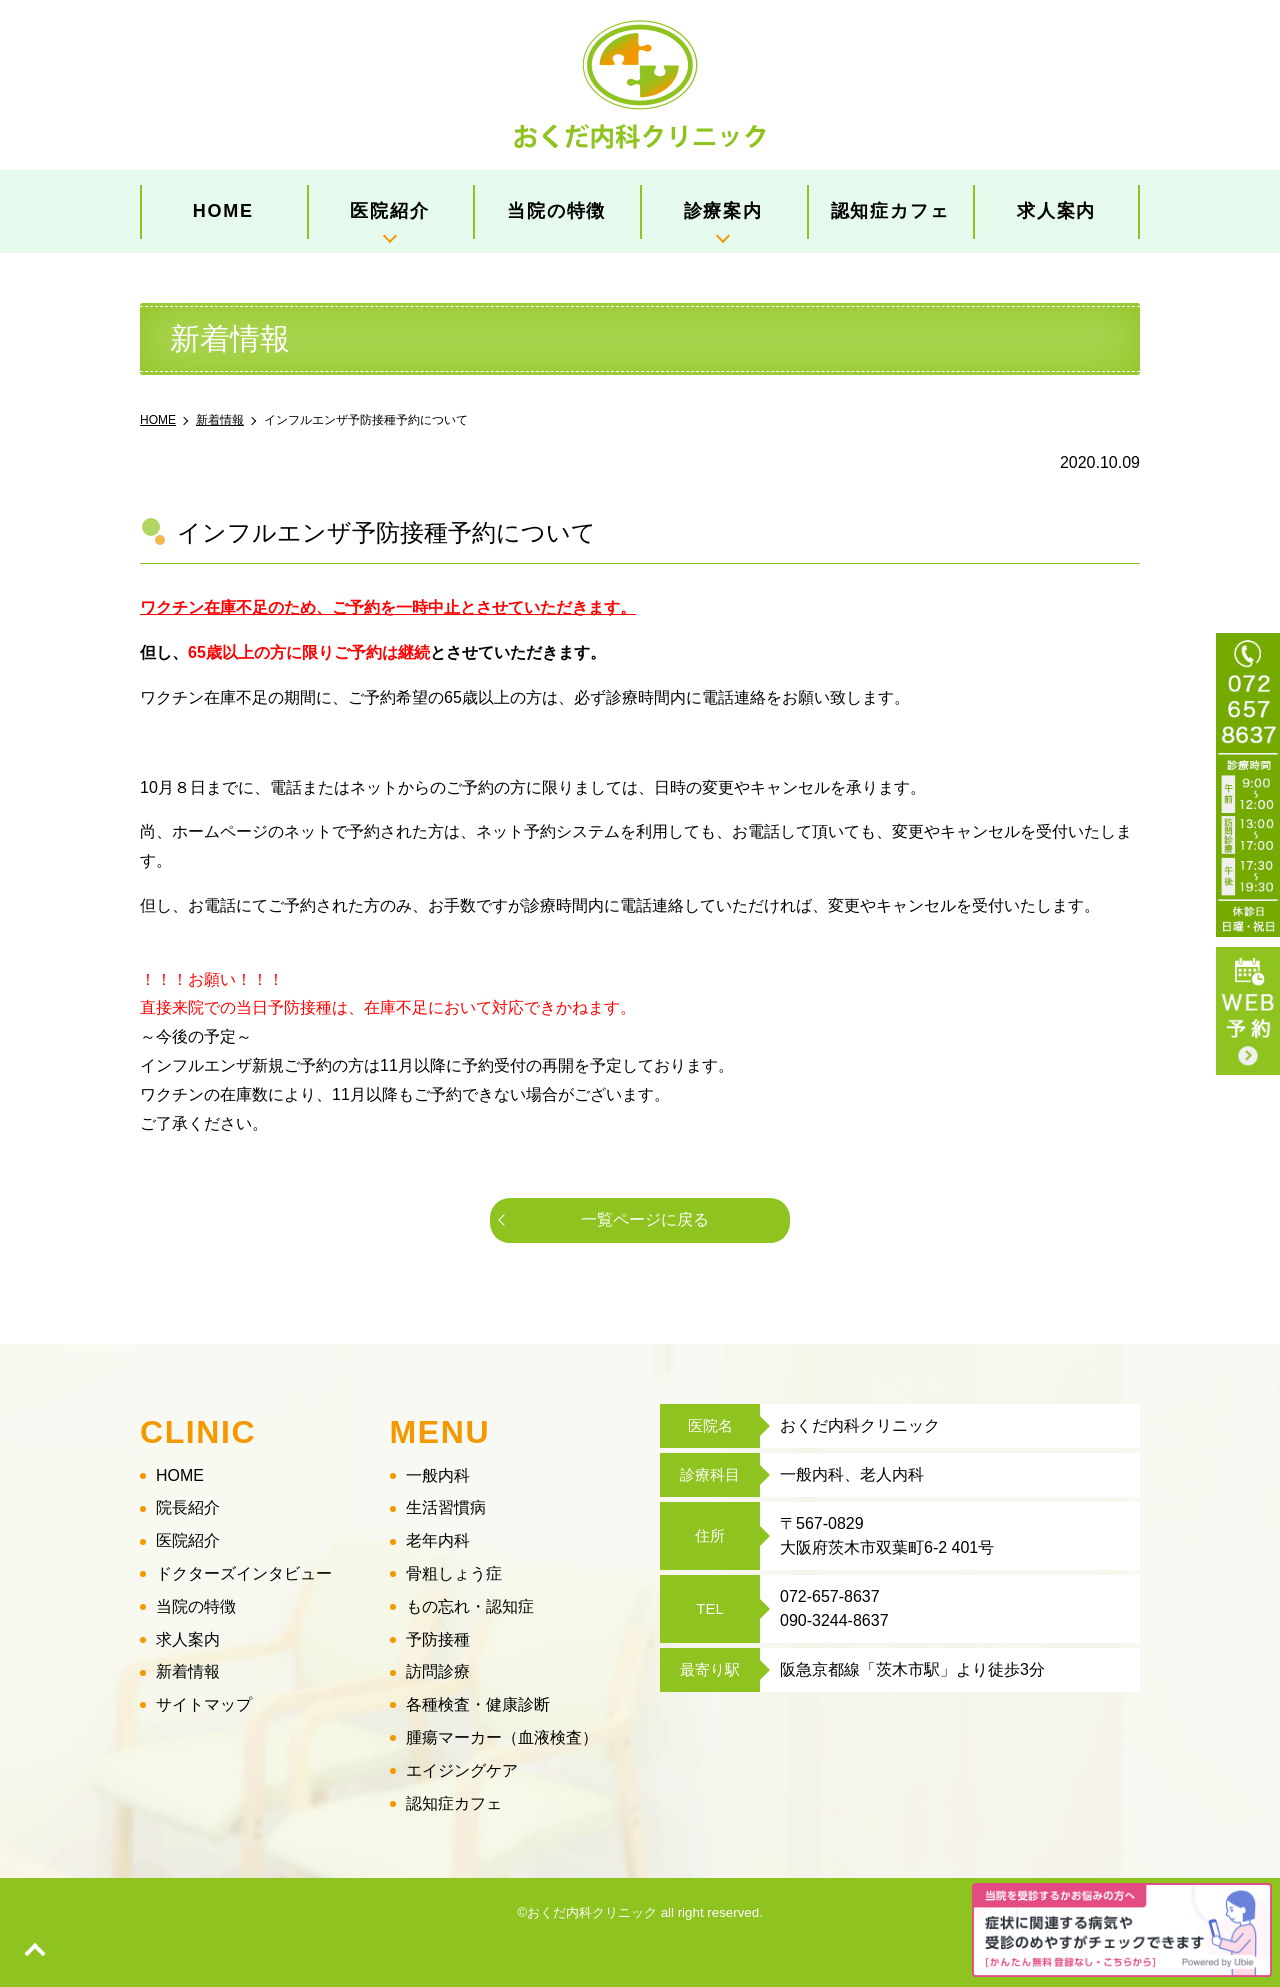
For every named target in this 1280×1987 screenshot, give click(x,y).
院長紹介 (188, 1508)
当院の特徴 (556, 211)
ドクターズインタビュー (244, 1573)
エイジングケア (462, 1770)
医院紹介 (389, 211)
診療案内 (723, 211)
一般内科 (438, 1475)
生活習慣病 (446, 1508)
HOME (223, 211)
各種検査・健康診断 (478, 1704)
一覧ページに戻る (645, 1219)
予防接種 (438, 1639)
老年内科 (438, 1540)
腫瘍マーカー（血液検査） (502, 1737)
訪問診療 (438, 1672)
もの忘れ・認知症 (470, 1606)
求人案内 (1056, 211)
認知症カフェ (890, 211)
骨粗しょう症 (454, 1573)
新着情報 (188, 1672)
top (35, 1952)
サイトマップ (204, 1704)
